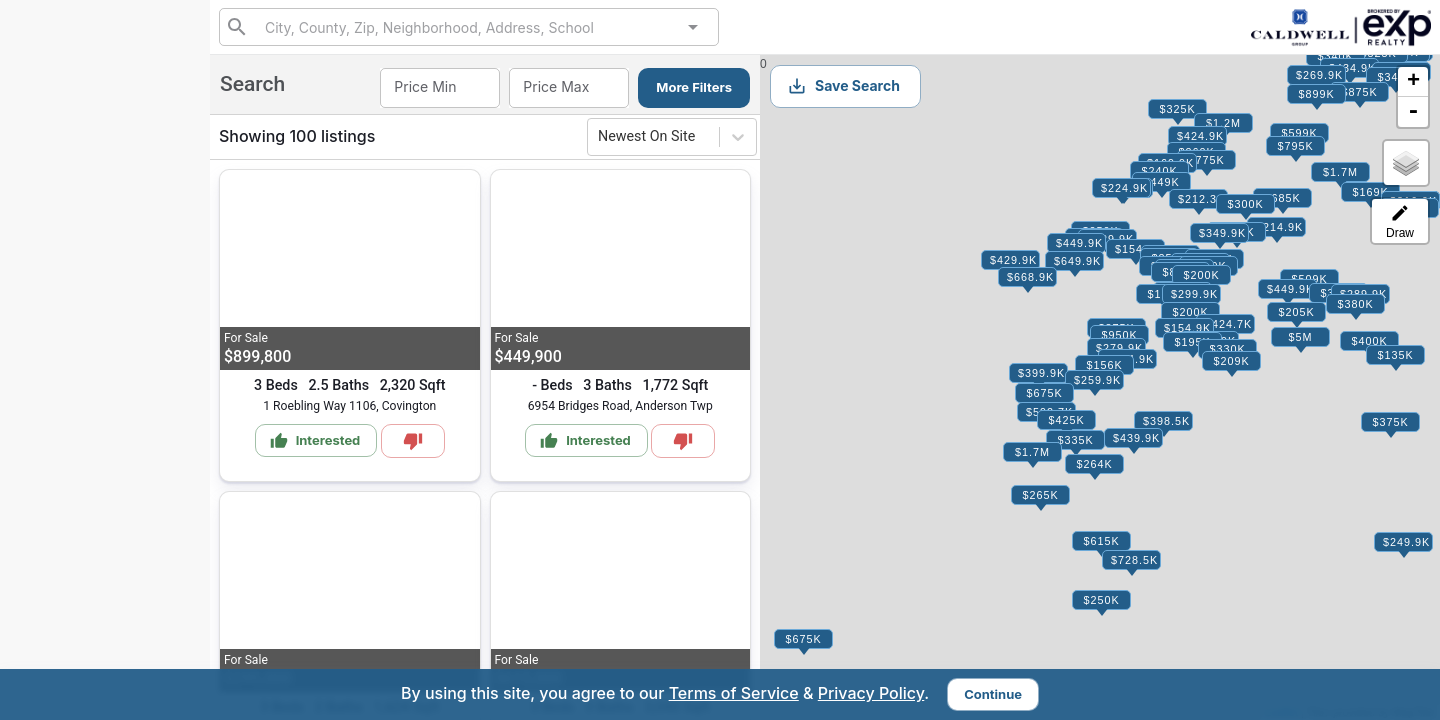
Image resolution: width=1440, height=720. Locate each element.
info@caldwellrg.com (85, 549)
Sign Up (105, 453)
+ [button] (1413, 82)
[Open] (693, 27)
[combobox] (468, 26)
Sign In (153, 502)
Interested (70, 328)
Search (60, 235)
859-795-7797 (105, 148)
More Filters (694, 87)
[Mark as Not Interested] (413, 441)
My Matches (77, 282)
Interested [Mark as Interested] (315, 441)
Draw (1400, 221)
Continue (993, 694)
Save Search (843, 86)
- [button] (1413, 112)
